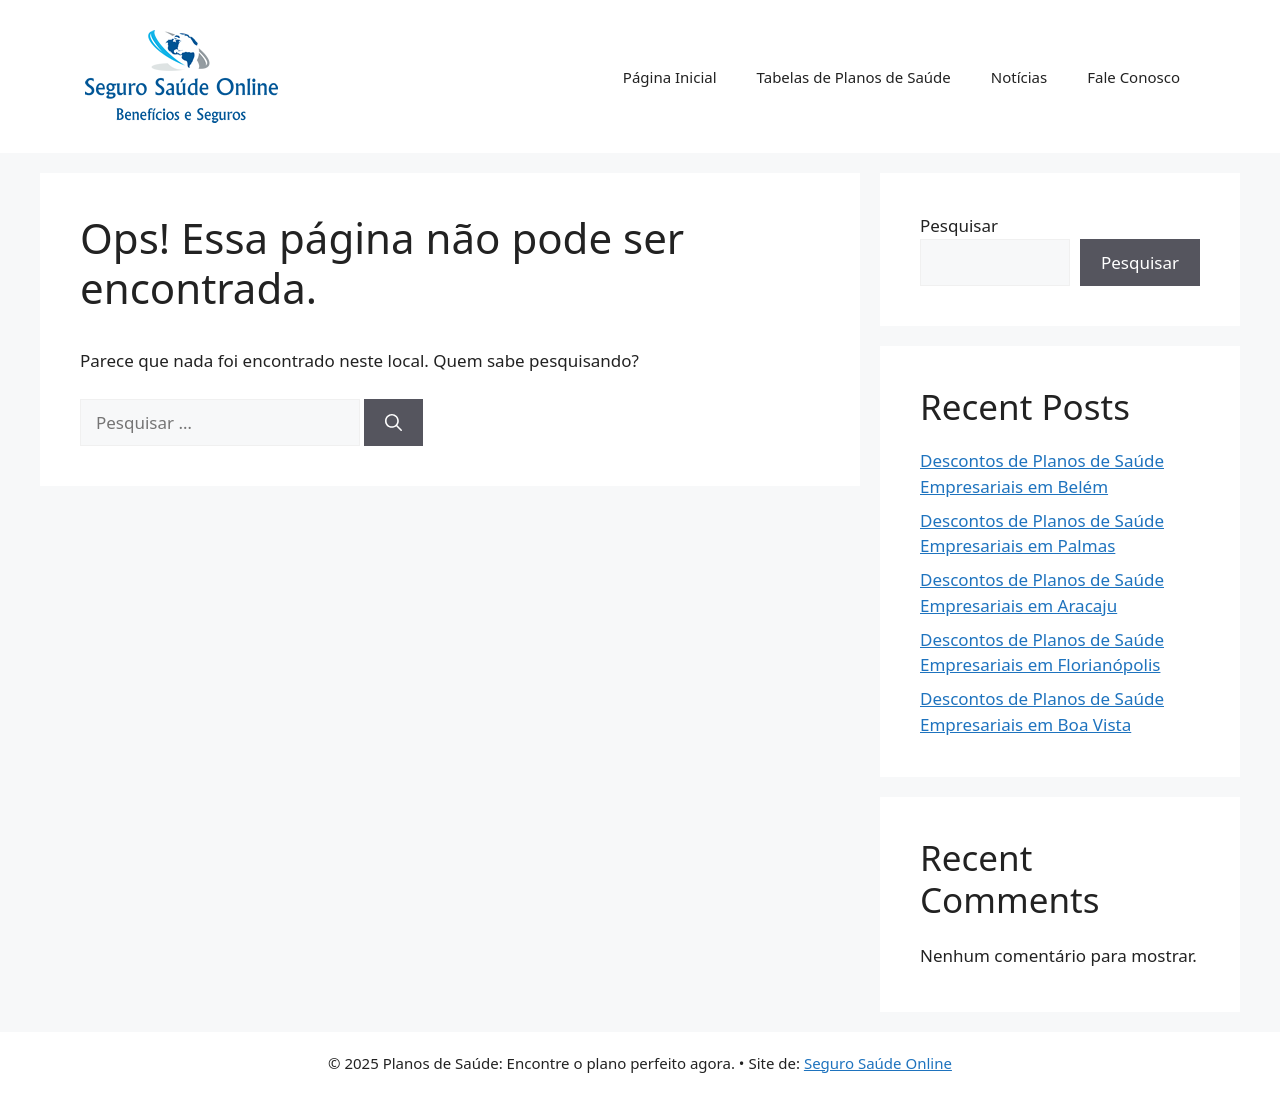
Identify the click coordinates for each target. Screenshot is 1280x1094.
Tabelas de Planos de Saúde (854, 77)
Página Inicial (670, 77)
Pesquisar (959, 225)
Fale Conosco (1133, 77)
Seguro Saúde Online (878, 1063)
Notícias (1019, 77)
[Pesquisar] (393, 423)
